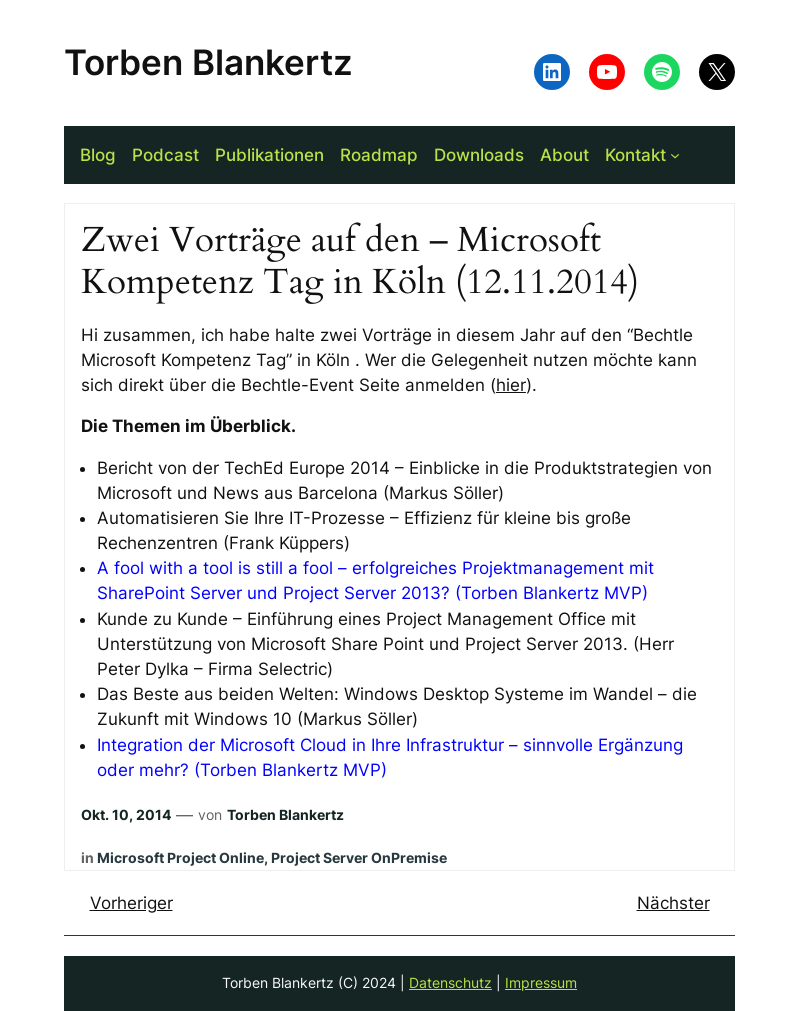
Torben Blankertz (208, 62)
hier (511, 385)
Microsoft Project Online (180, 857)
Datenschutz (450, 982)
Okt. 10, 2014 (126, 814)
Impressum (541, 982)
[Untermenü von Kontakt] (675, 155)
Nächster (673, 903)
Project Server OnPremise (359, 857)
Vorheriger (131, 903)
